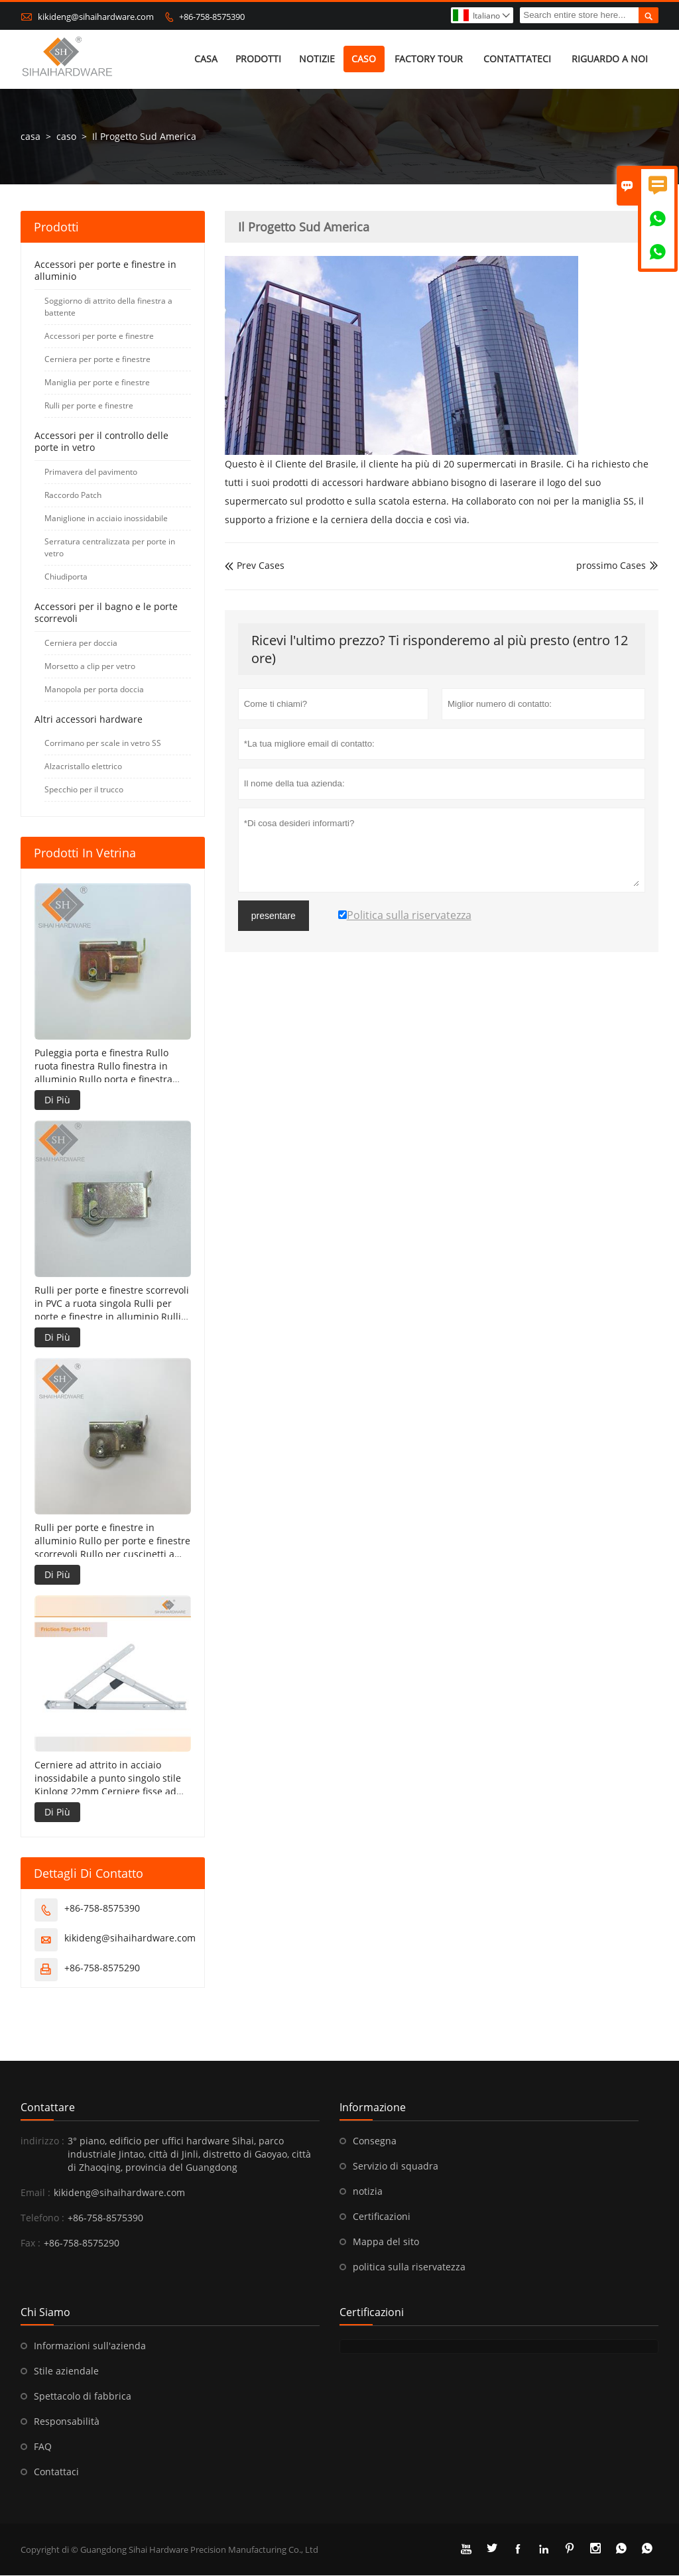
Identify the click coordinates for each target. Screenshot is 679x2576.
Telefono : (42, 2218)
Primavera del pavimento (90, 472)
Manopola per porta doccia (94, 690)
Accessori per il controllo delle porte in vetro (101, 442)
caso (364, 59)
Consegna (375, 2141)
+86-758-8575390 (212, 17)
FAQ (43, 2447)
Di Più (57, 1100)
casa (205, 59)
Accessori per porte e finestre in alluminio (105, 271)
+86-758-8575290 (102, 1968)
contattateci (517, 59)
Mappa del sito (386, 2242)
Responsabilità (66, 2422)
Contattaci (56, 2472)
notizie (317, 59)
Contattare (48, 2108)
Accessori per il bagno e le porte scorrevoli (106, 613)
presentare (273, 915)
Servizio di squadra (395, 2166)
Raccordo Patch (72, 495)
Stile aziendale (66, 2371)
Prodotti (258, 59)
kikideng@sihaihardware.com (96, 17)
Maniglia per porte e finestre (97, 383)
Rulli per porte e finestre (88, 406)
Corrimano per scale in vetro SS (102, 743)
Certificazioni (381, 2217)
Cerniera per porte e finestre (97, 359)
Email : (35, 2193)
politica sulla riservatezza (409, 2267)
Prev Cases (254, 566)
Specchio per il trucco (83, 790)
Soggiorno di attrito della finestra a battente (108, 307)
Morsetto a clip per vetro (89, 666)
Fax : (30, 2243)
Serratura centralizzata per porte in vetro (109, 548)
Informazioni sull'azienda (90, 2346)
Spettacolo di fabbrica (82, 2396)
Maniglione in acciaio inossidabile (106, 518)
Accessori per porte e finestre (99, 336)
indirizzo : (42, 2141)
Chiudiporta (66, 577)
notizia (368, 2191)
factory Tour (429, 59)
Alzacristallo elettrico (83, 766)
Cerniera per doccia (80, 643)
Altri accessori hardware (88, 719)
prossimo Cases (611, 566)
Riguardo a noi (610, 59)
